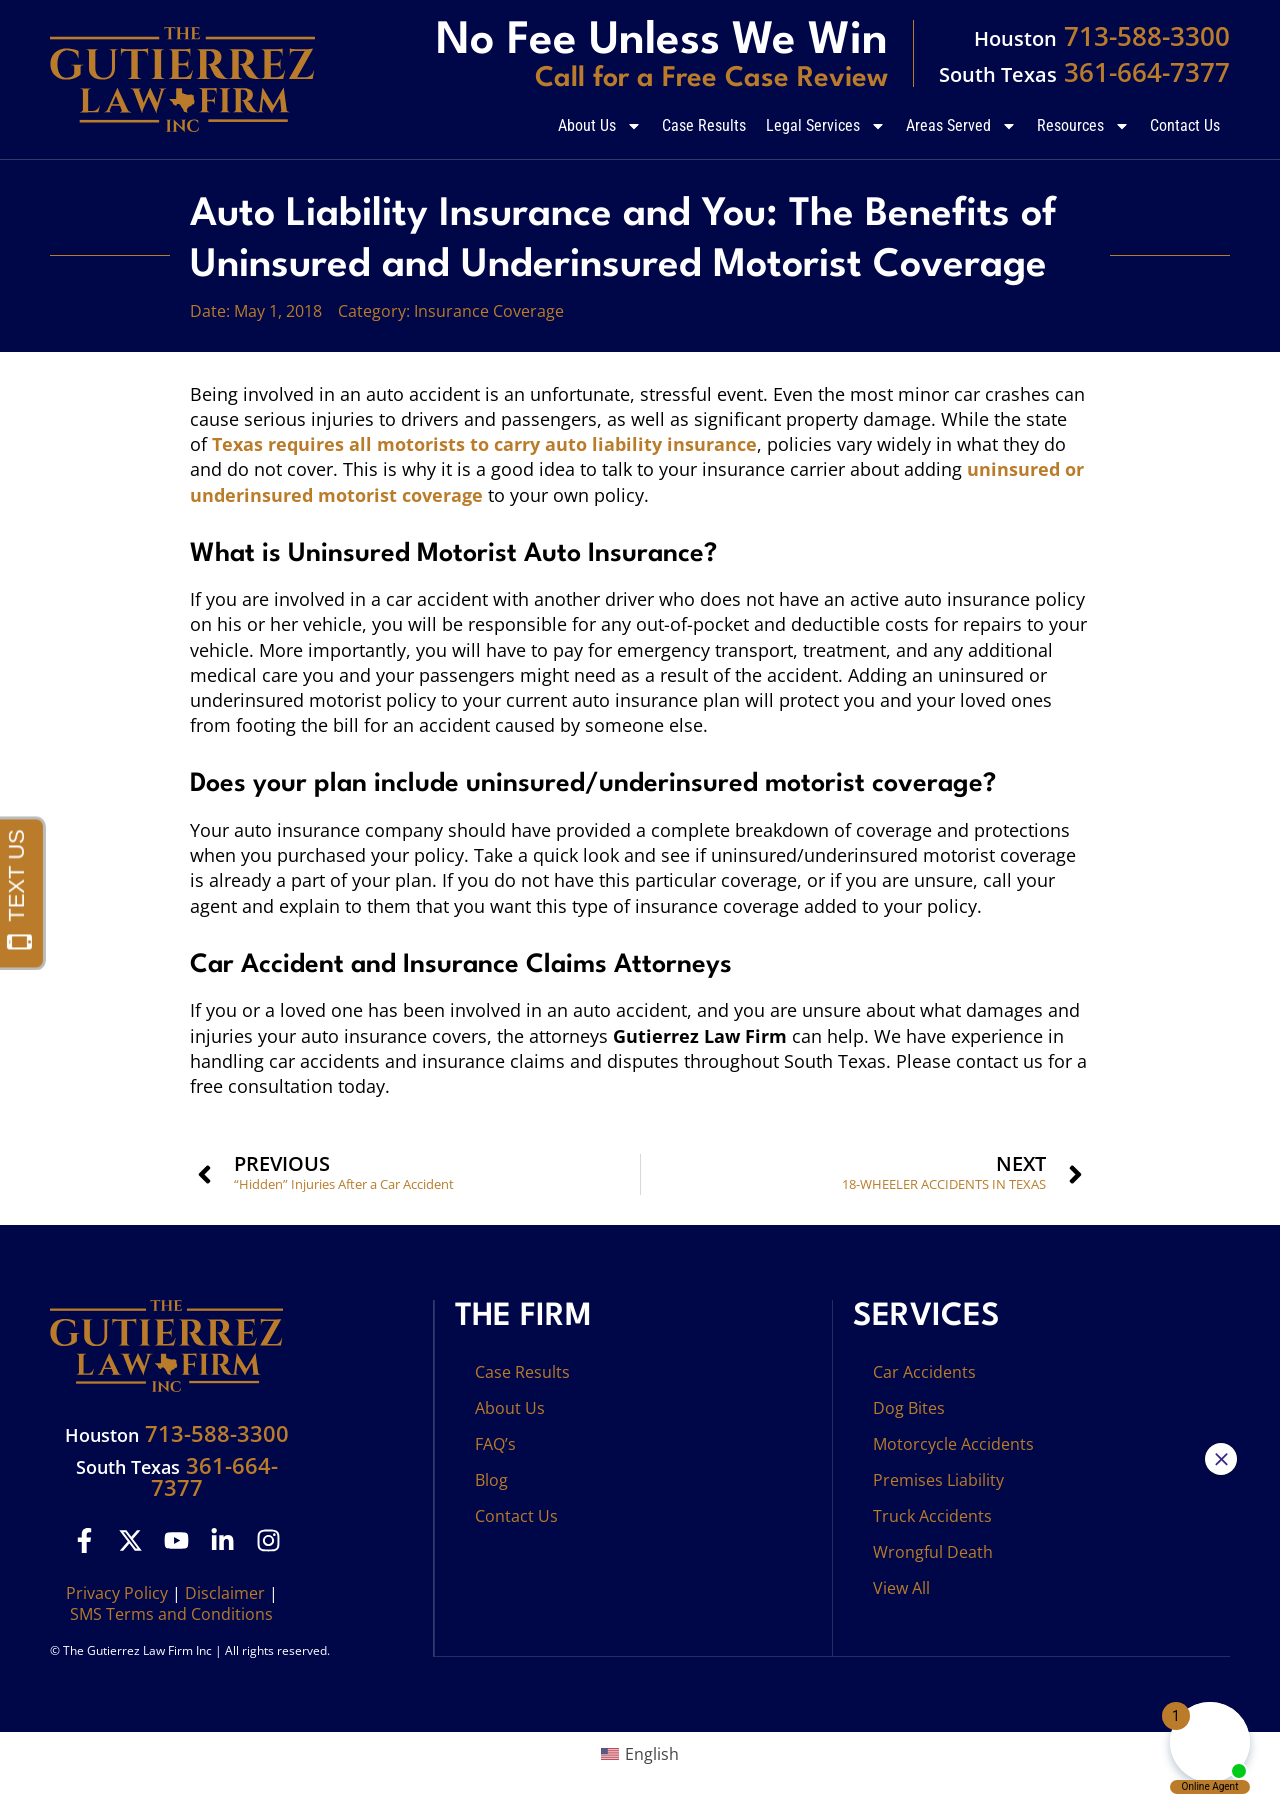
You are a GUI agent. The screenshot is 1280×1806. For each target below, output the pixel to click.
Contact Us (1185, 125)
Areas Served (961, 126)
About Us (600, 126)
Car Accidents (924, 1372)
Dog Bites (909, 1408)
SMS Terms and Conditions (171, 1614)
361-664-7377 (1084, 72)
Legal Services (826, 126)
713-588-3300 (1102, 36)
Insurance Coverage (489, 311)
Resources (1083, 126)
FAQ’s (495, 1444)
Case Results (704, 125)
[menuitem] (640, 1754)
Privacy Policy (117, 1593)
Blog (491, 1480)
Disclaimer (225, 1593)
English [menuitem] (652, 1754)
